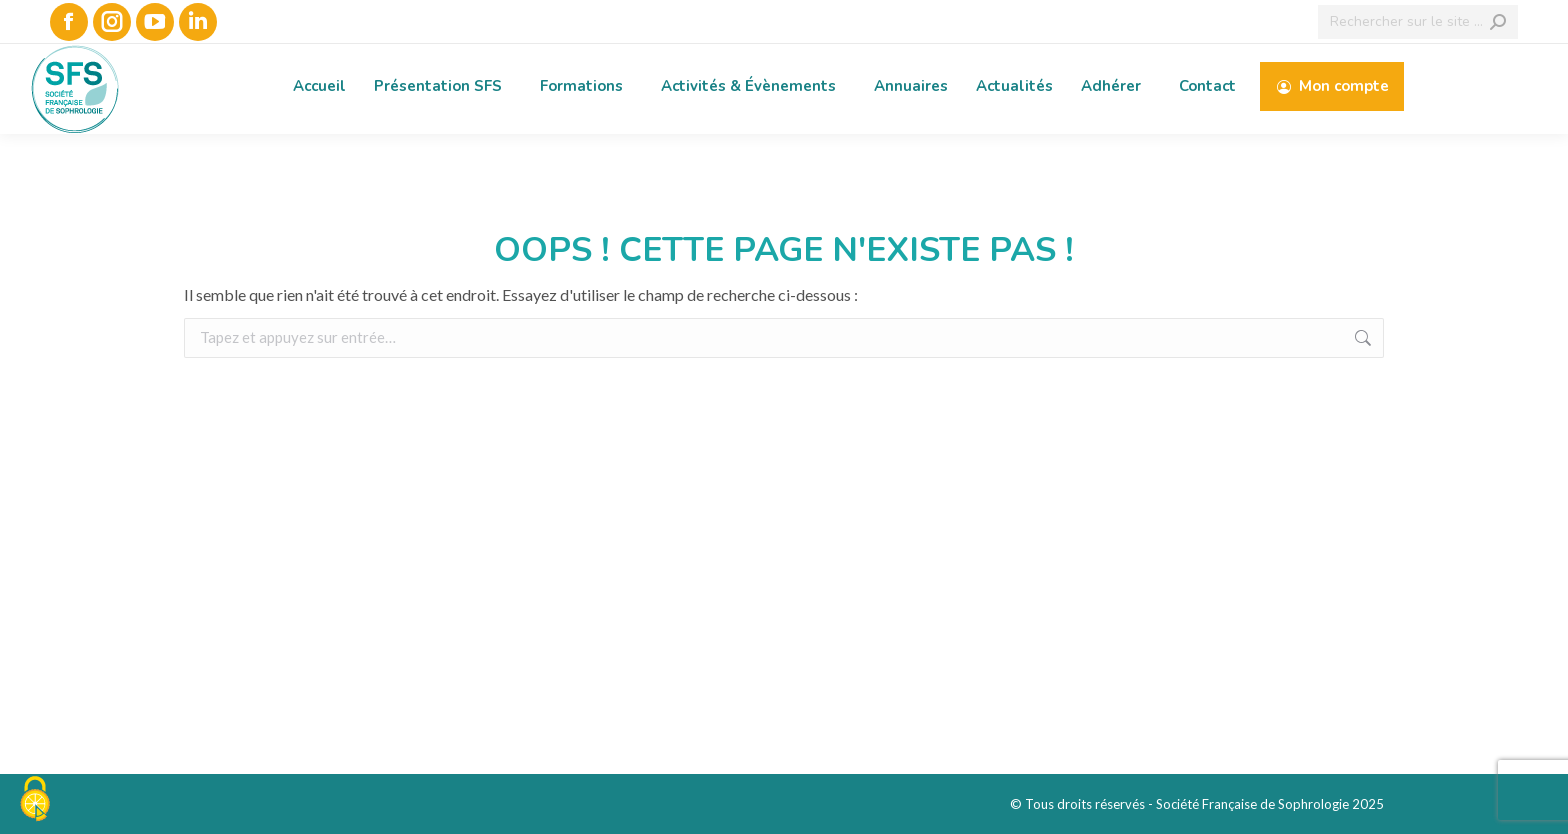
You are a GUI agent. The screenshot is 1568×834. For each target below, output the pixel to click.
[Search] (1418, 22)
